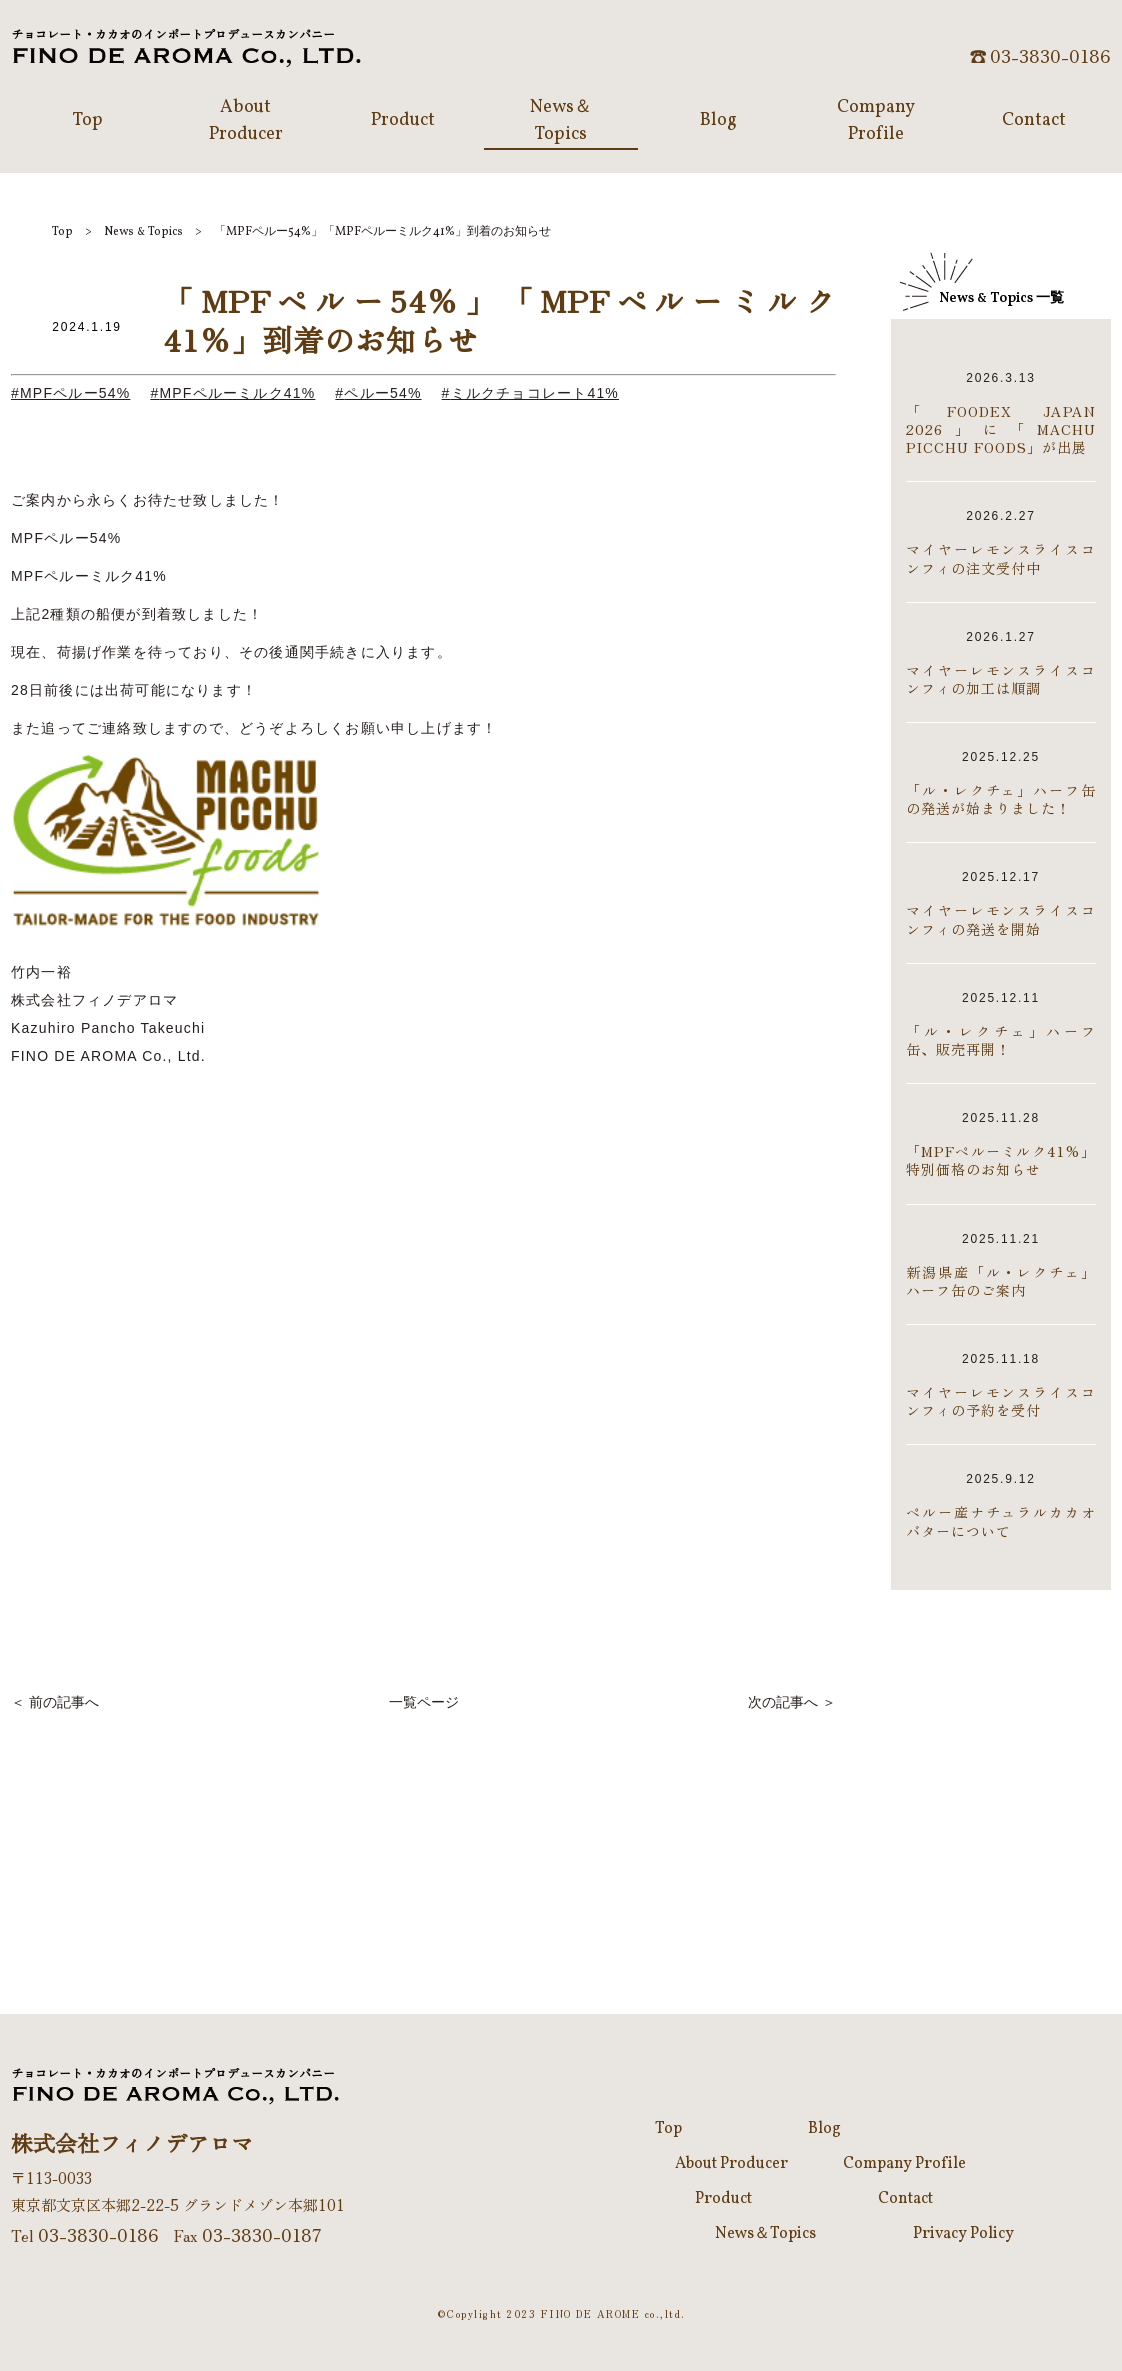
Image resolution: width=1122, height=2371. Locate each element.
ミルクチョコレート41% (535, 393)
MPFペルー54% (75, 393)
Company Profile (904, 2164)
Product (723, 2199)
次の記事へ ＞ (792, 1702)
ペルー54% (382, 393)
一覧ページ (424, 1702)
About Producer (731, 2164)
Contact (905, 2199)
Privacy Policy (963, 2234)
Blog (824, 2129)
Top (62, 232)
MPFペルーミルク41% (237, 393)
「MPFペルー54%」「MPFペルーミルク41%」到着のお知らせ (382, 232)
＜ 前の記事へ (55, 1702)
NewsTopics (143, 232)
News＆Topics (765, 2234)
